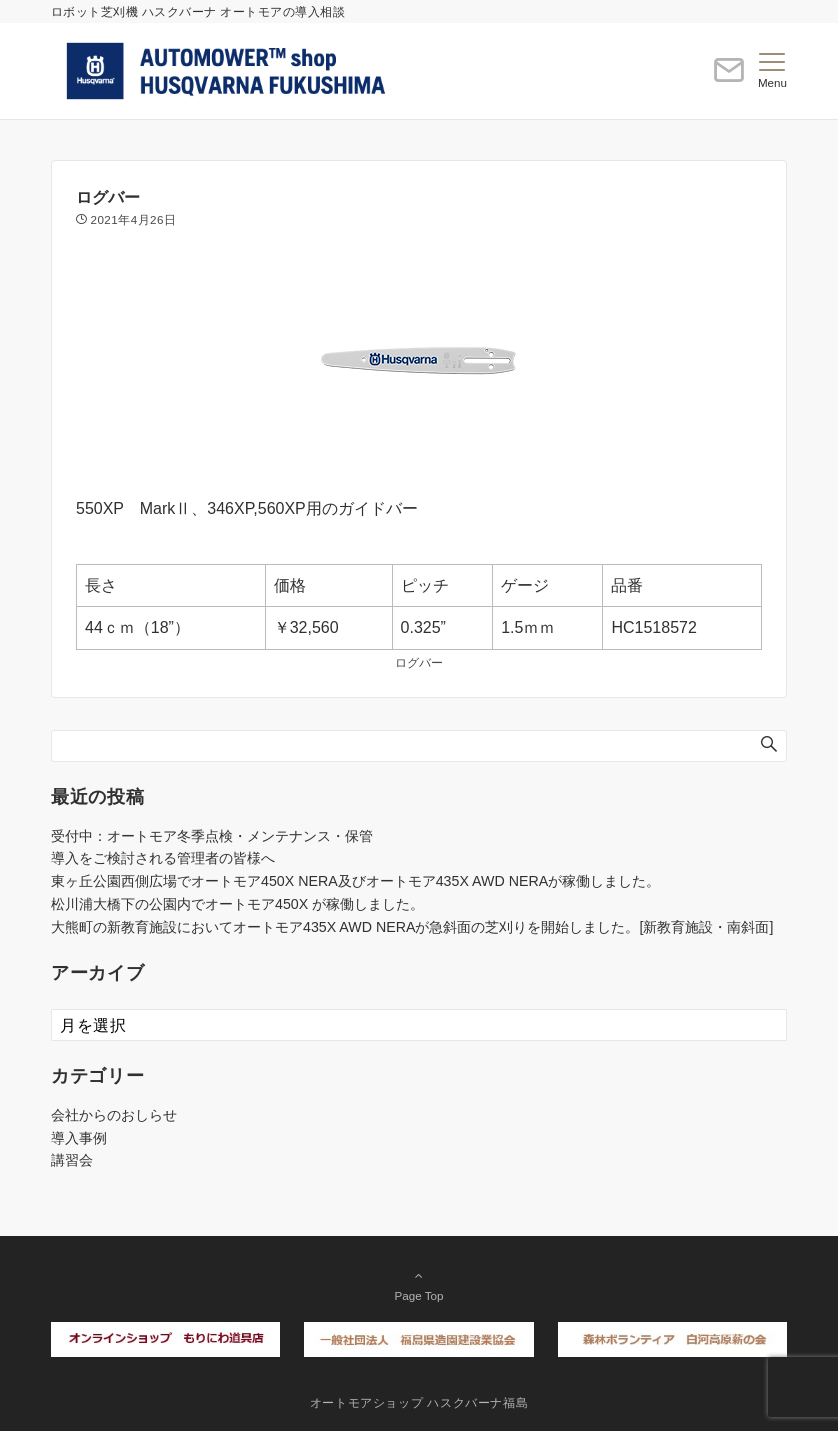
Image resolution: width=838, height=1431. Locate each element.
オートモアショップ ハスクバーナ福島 (419, 1402)
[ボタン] (729, 78)
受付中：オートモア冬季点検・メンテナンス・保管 (212, 836)
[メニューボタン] (772, 71)
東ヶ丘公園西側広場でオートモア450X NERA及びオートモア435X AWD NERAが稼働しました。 (355, 881)
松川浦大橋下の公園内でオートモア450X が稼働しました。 (237, 904)
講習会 (72, 1160)
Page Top (419, 1285)
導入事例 (79, 1138)
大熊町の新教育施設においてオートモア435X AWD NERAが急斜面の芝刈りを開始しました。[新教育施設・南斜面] (412, 927)
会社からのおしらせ (114, 1115)
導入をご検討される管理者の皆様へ (163, 858)
